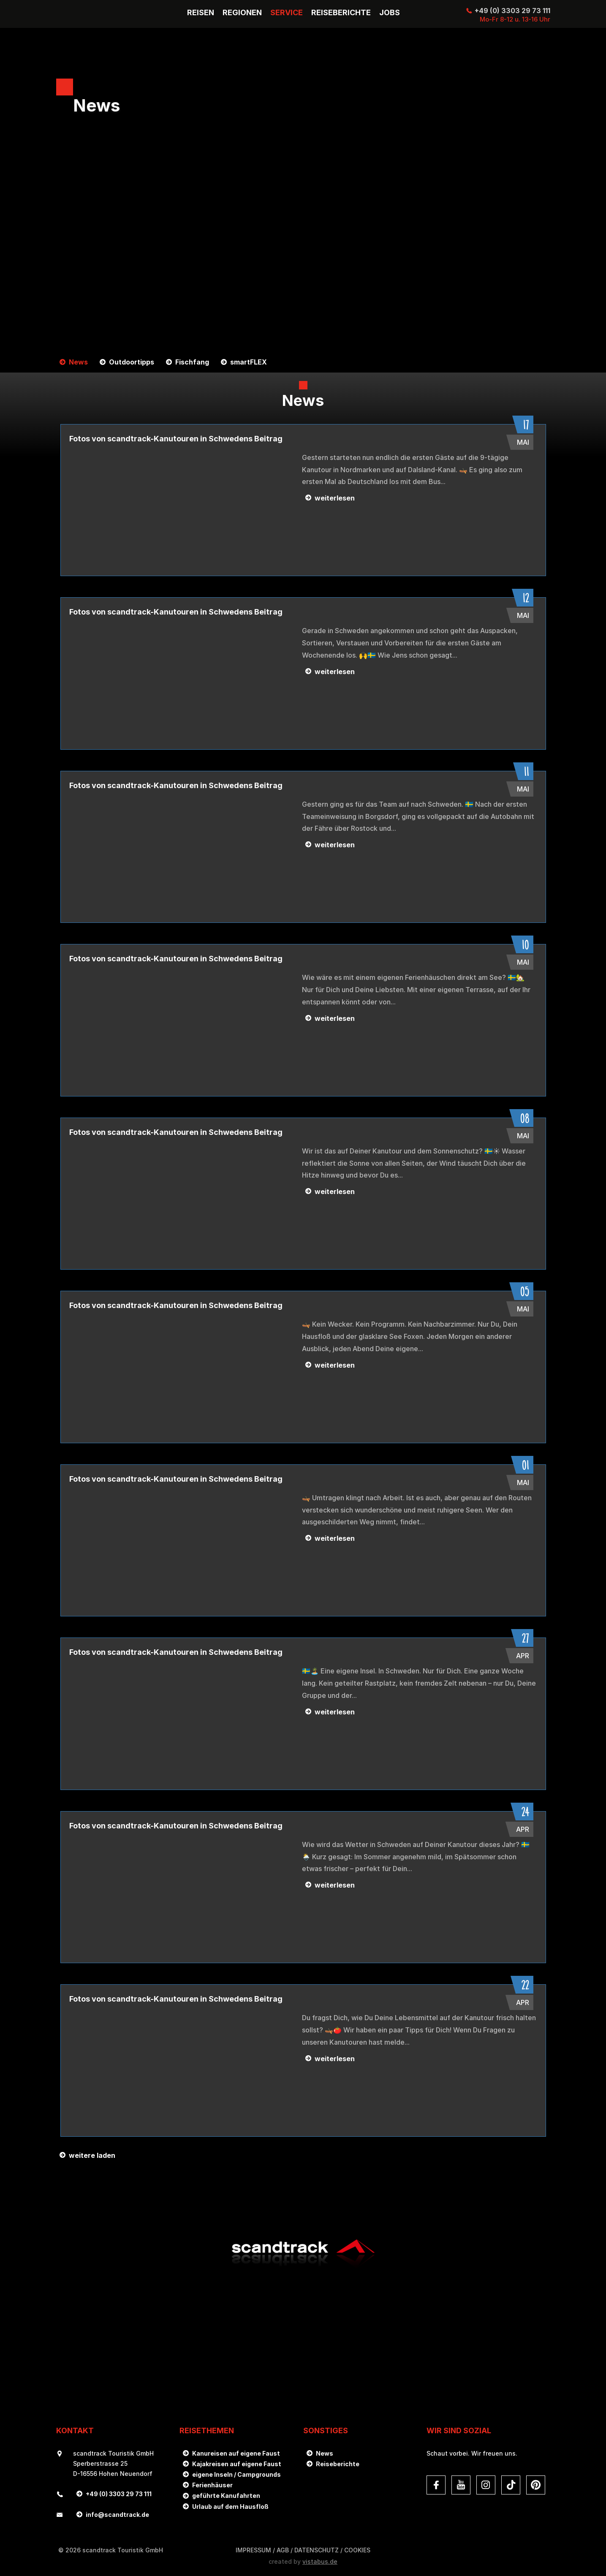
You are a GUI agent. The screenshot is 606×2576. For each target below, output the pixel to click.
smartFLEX (248, 362)
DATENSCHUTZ (316, 2550)
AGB (283, 2550)
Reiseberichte (337, 2463)
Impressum (253, 2550)
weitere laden (92, 2155)
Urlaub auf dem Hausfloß (230, 2506)
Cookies (357, 2550)
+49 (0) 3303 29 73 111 (512, 10)
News (78, 362)
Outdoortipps (131, 362)
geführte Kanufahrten (226, 2495)
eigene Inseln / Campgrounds (236, 2474)
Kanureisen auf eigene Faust (236, 2453)
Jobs (389, 12)
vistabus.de (319, 2561)
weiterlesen (335, 498)
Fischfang (192, 362)
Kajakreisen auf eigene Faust (236, 2463)
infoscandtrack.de (117, 2514)
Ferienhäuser (212, 2485)
